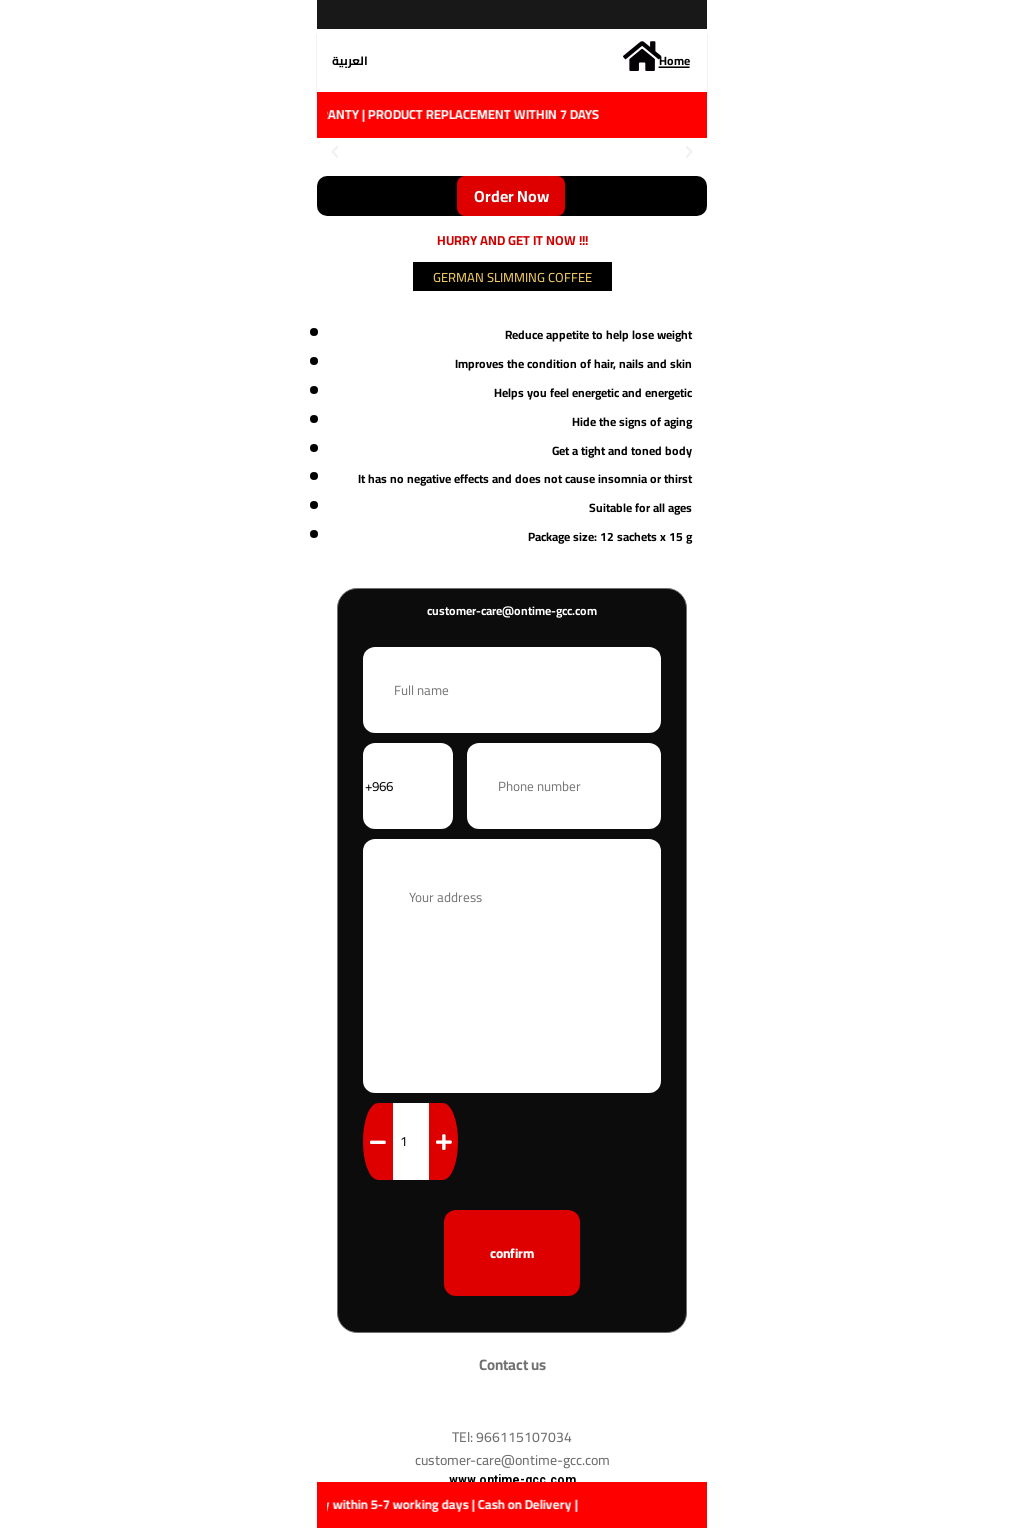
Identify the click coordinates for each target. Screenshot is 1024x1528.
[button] (335, 152)
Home (674, 60)
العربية (350, 60)
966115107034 (524, 1437)
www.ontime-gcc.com (512, 1480)
